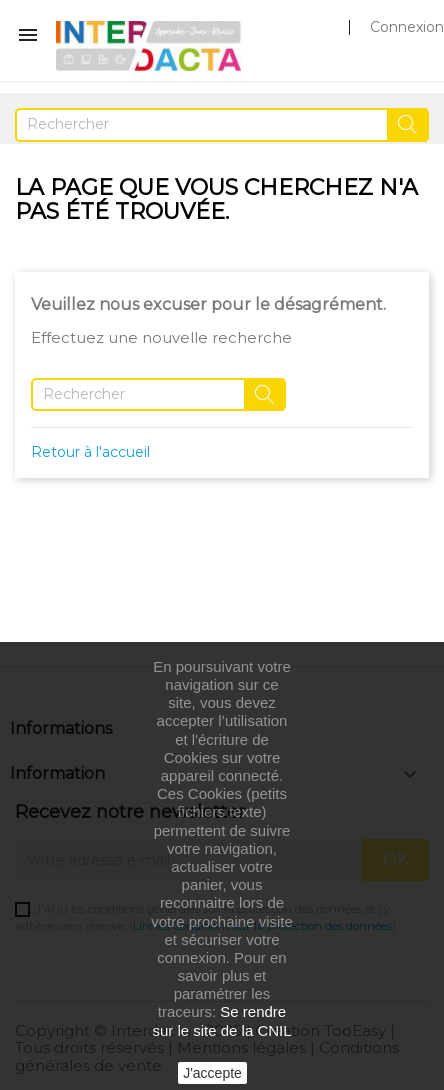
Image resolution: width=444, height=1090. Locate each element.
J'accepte (212, 1073)
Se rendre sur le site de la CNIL (221, 1020)
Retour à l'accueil (90, 452)
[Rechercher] (222, 125)
